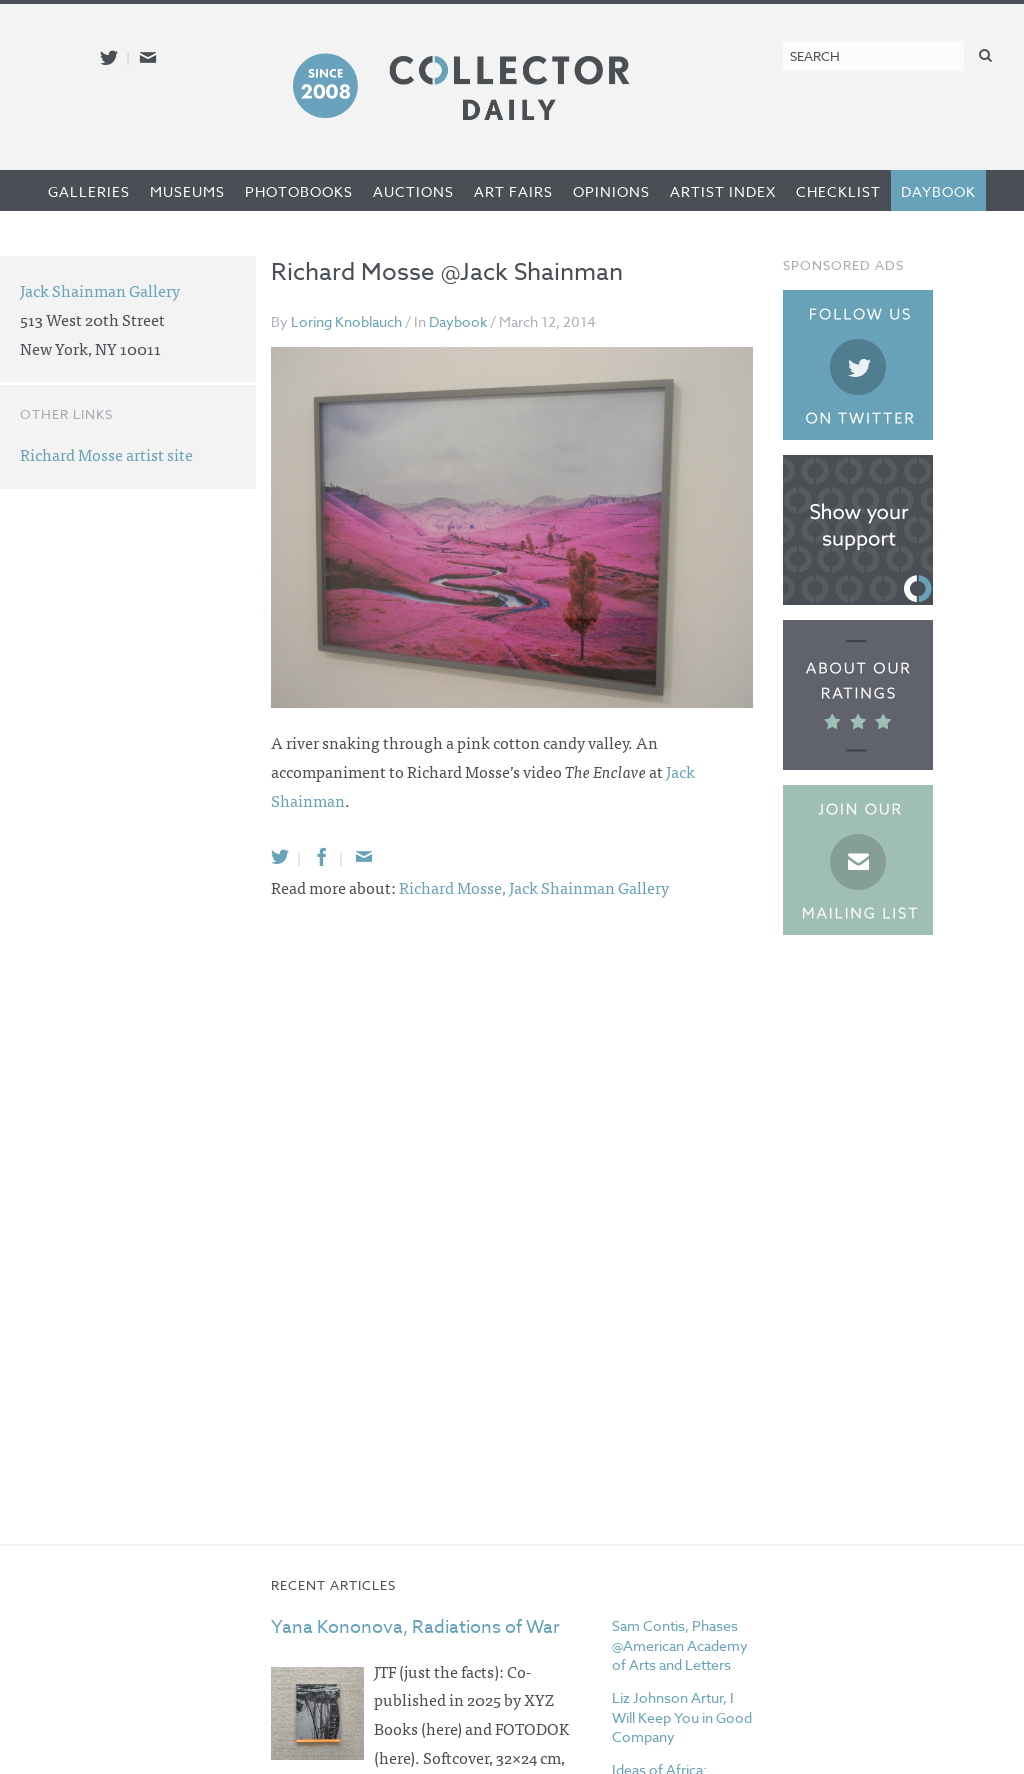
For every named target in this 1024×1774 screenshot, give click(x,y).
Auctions (413, 191)
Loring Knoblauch (346, 321)
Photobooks (299, 191)
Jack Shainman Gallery (589, 887)
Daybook (938, 191)
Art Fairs (513, 191)
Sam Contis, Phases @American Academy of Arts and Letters (680, 1645)
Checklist (838, 191)
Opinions (611, 191)
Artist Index (723, 191)
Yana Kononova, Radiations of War (415, 1627)
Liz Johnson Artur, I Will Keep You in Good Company (682, 1717)
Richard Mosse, (454, 887)
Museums (187, 191)
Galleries (89, 191)
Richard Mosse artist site (106, 454)
